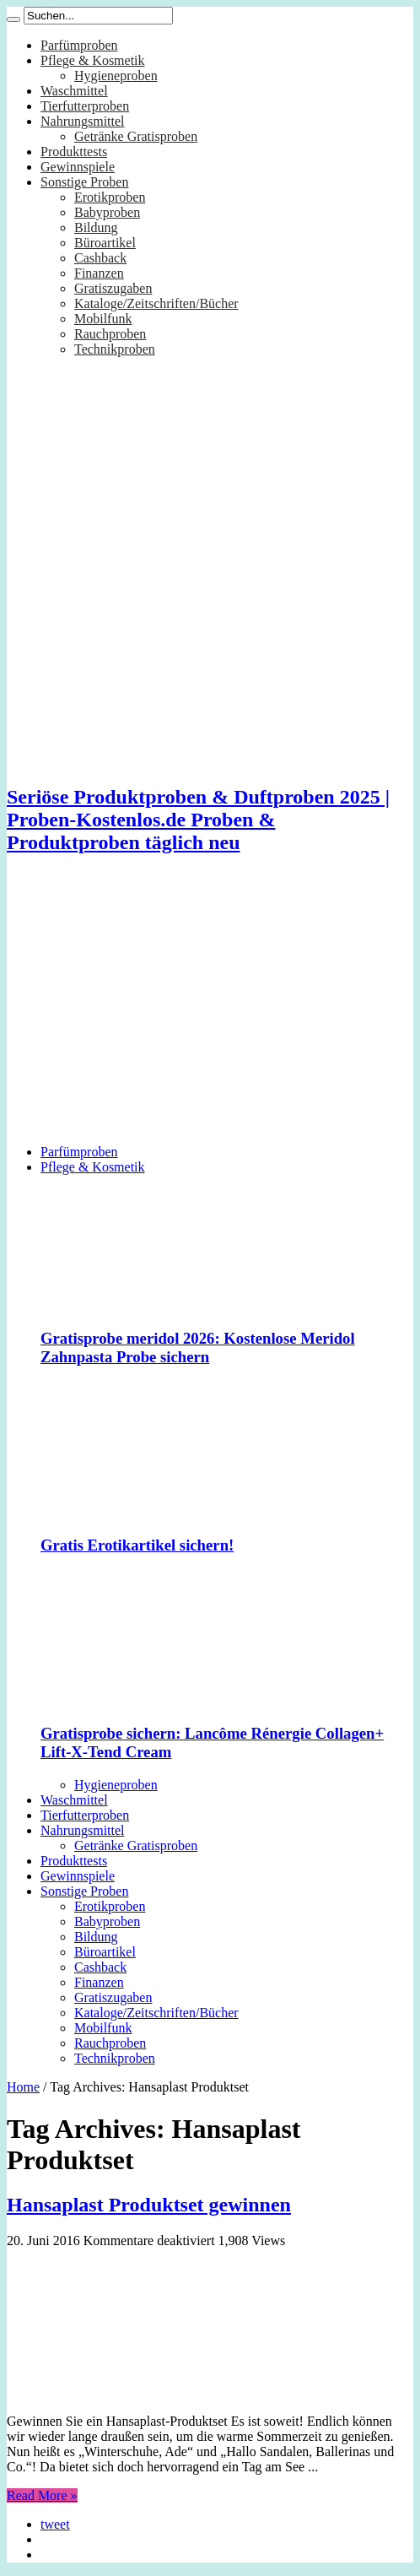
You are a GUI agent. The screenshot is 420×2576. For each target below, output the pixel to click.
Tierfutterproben (84, 106)
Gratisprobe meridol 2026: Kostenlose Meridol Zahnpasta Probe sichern (197, 1347)
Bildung (96, 227)
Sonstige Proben (84, 182)
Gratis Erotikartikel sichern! (137, 1545)
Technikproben (114, 349)
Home (23, 2087)
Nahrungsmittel (82, 121)
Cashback (100, 258)
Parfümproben (79, 45)
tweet (55, 2524)
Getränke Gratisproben (135, 136)
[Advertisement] (210, 1013)
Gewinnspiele (77, 167)
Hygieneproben (116, 75)
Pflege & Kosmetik (92, 60)
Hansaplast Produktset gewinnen (149, 2205)
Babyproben (107, 212)
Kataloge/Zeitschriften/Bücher (156, 303)
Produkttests (73, 151)
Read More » (42, 2495)
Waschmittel (74, 91)
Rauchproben (110, 334)
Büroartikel (105, 242)
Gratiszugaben (113, 288)
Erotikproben (109, 197)
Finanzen (99, 273)
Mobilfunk (103, 318)
